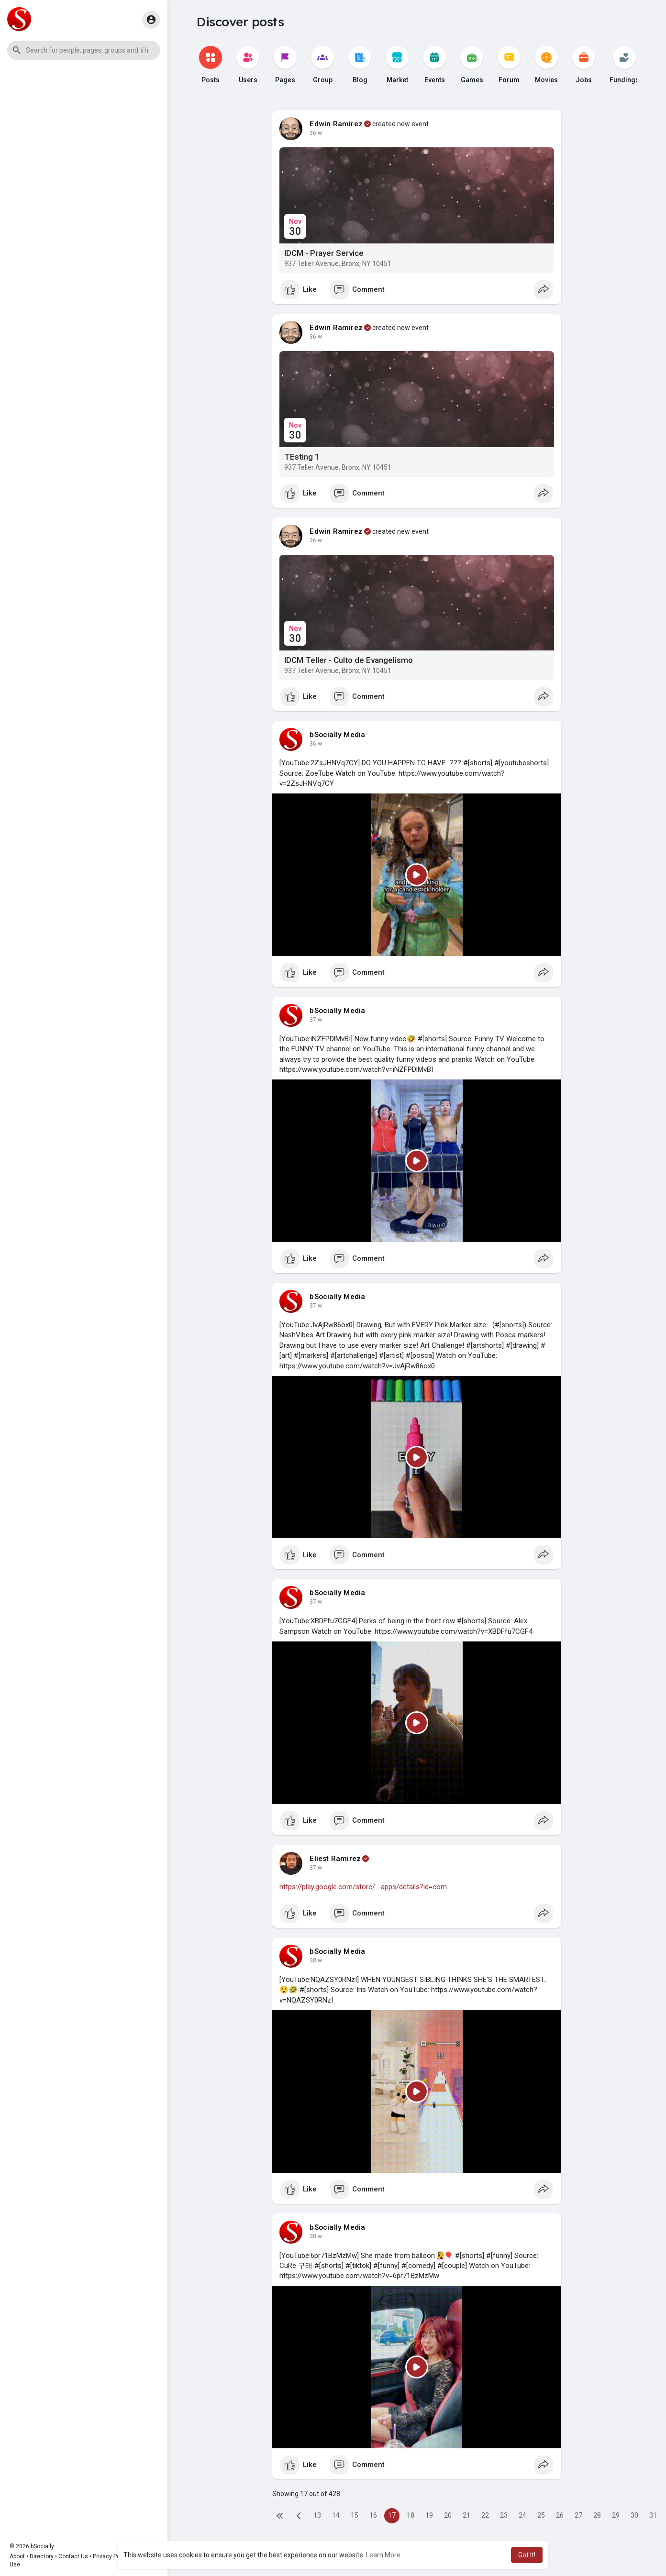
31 (653, 2515)
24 (522, 2515)
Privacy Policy (111, 2556)
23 (504, 2515)
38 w (316, 1960)
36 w (316, 133)
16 (373, 2515)
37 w (316, 1019)
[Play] (416, 874)
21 (466, 2515)
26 (560, 2515)
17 (392, 2515)
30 (634, 2515)
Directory (42, 2556)
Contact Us (73, 2556)
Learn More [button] (383, 2555)
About (17, 2556)
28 (597, 2515)
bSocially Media (337, 734)
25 (541, 2515)
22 (485, 2515)
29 (616, 2515)
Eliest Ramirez (335, 1858)
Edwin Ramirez (336, 124)
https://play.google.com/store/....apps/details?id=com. (363, 1886)
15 (354, 2515)
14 (336, 2515)
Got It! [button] (526, 2555)
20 (448, 2515)
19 (429, 2515)
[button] (83, 50)
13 (317, 2515)
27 (578, 2515)
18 (410, 2515)
